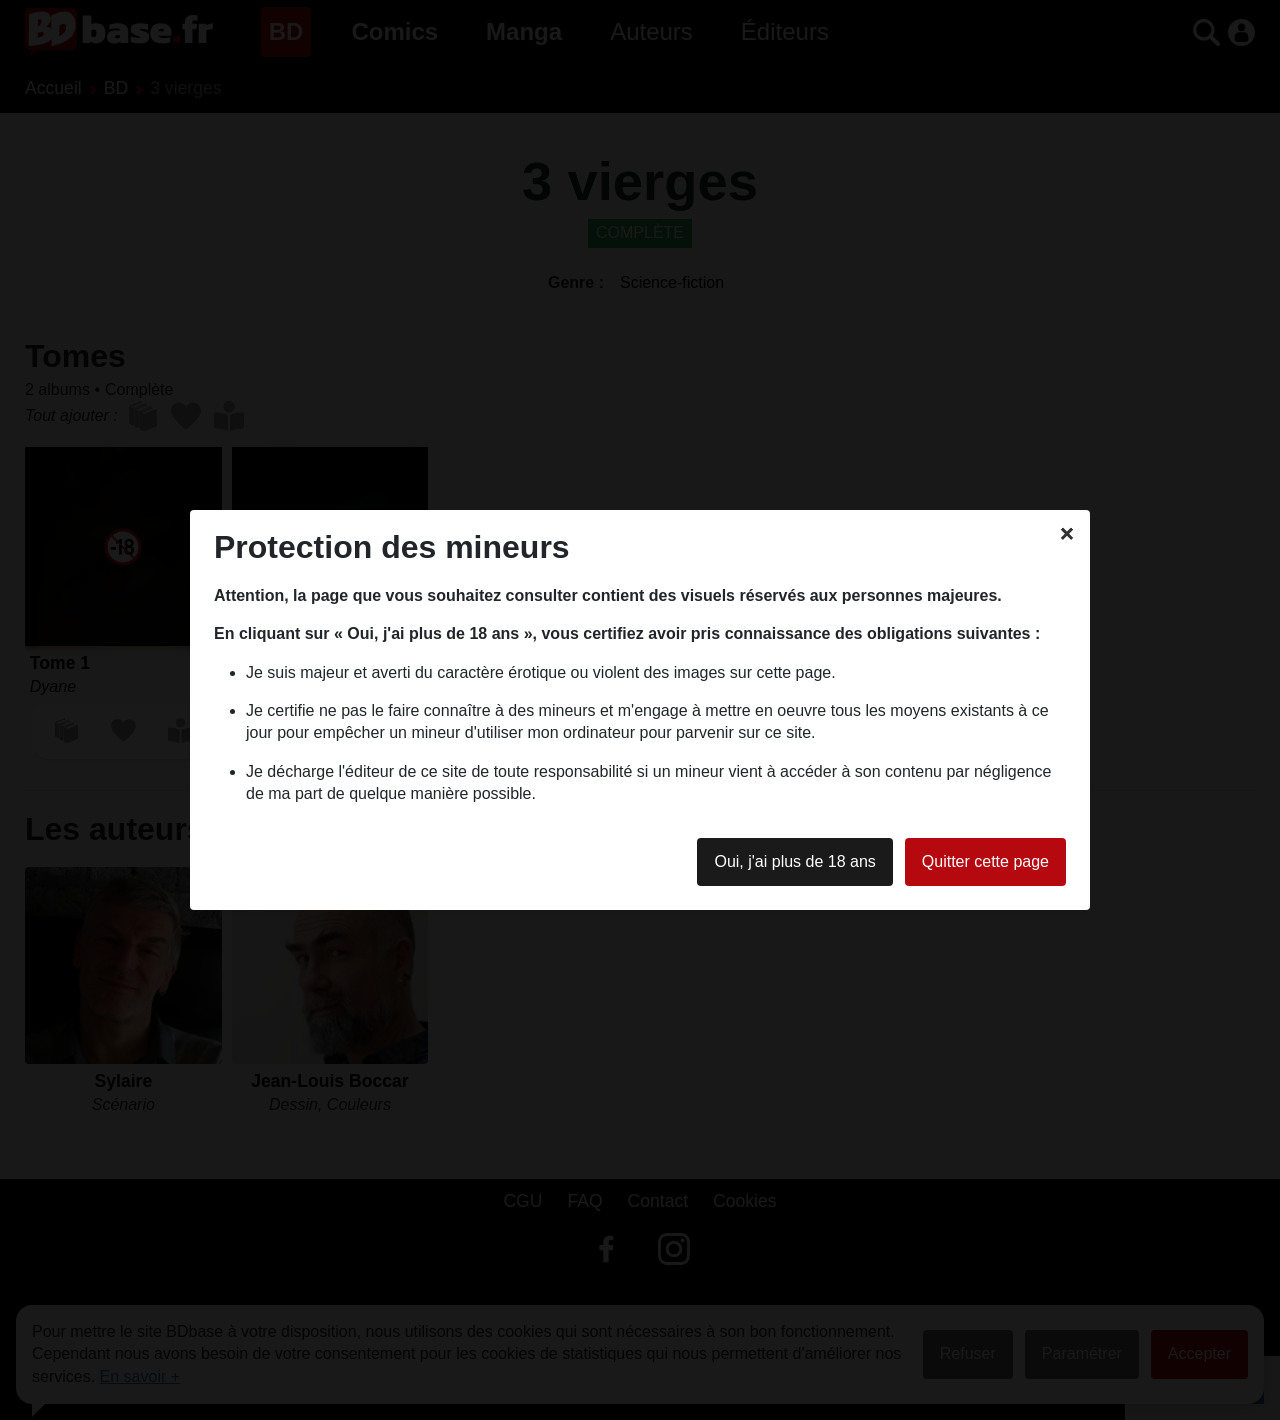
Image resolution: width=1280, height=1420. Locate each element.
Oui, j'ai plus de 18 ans (794, 861)
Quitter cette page (985, 861)
